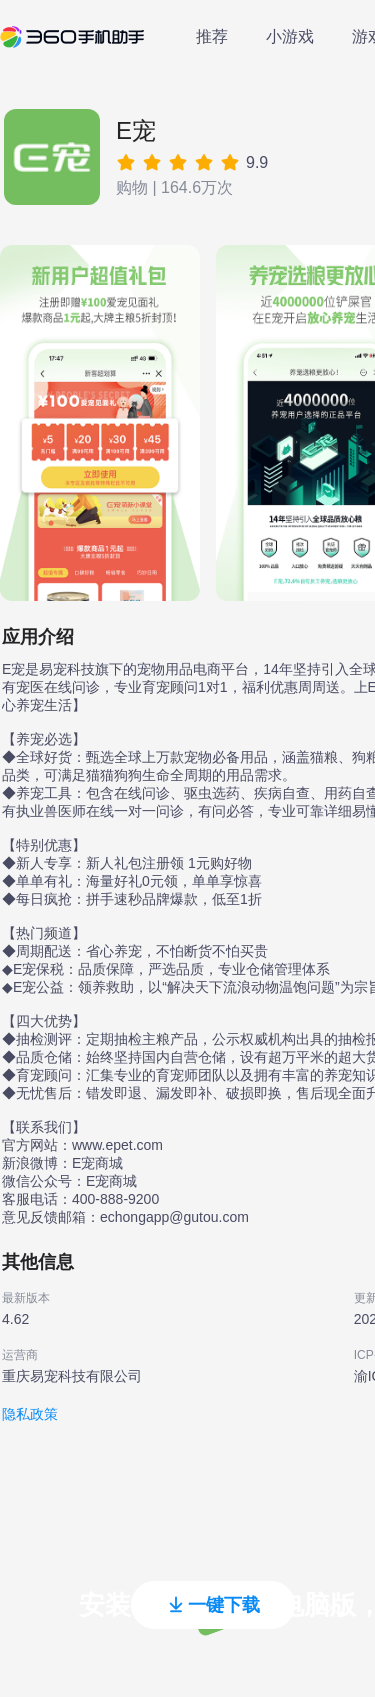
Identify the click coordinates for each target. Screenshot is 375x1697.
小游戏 (290, 36)
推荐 (212, 36)
